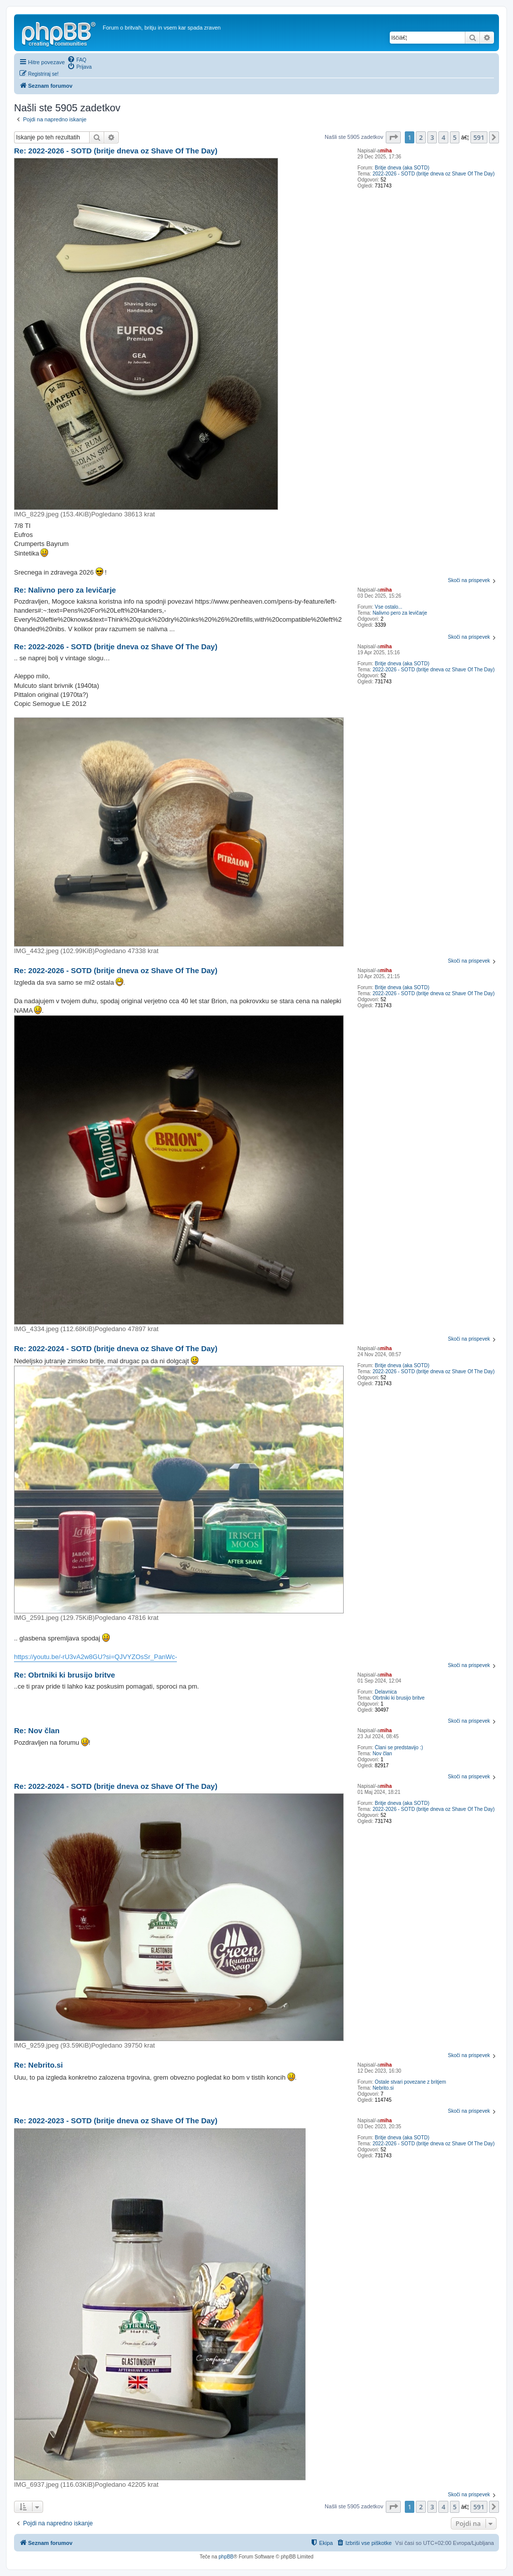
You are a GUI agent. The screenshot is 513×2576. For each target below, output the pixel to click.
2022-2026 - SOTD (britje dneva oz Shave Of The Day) (434, 173)
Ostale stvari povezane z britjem (410, 2082)
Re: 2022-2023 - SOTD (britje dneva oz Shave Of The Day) (115, 2120)
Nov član (382, 1753)
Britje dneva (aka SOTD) (402, 167)
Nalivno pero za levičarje (400, 613)
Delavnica (386, 1692)
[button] (393, 137)
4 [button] (443, 137)
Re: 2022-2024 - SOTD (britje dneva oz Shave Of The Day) (115, 1348)
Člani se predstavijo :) (399, 1747)
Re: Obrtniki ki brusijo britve (64, 1675)
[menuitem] (76, 59)
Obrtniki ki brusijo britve (399, 1698)
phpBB (225, 2556)
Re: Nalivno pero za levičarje (65, 590)
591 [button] (478, 137)
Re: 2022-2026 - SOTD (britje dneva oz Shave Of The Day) (115, 150)
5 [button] (454, 137)
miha (386, 150)
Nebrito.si (383, 2088)
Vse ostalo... (388, 607)
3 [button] (432, 137)
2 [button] (420, 137)
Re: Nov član (37, 1730)
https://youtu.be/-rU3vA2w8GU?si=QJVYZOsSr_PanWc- (95, 1657)
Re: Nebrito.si (38, 2065)
